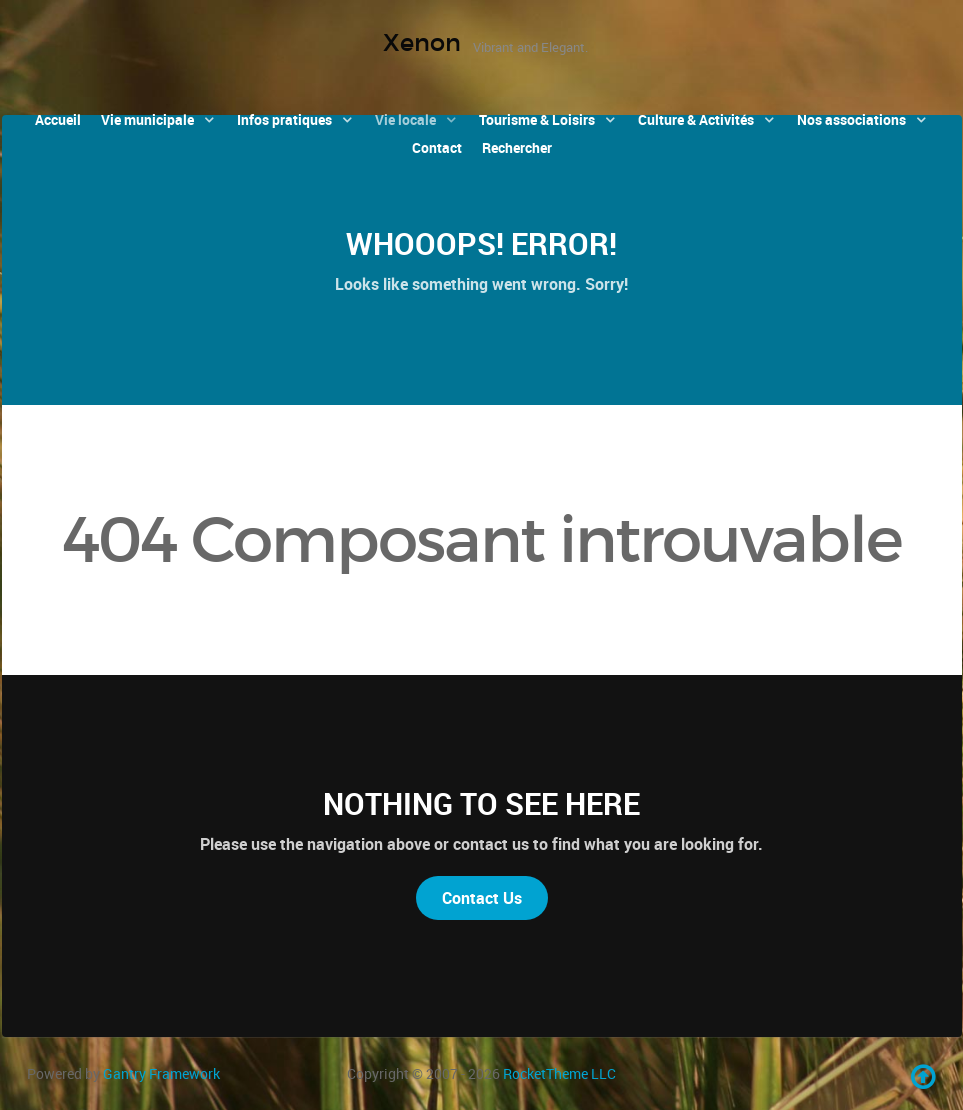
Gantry (161, 1073)
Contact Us (482, 898)
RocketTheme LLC (559, 1073)
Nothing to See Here (481, 803)
